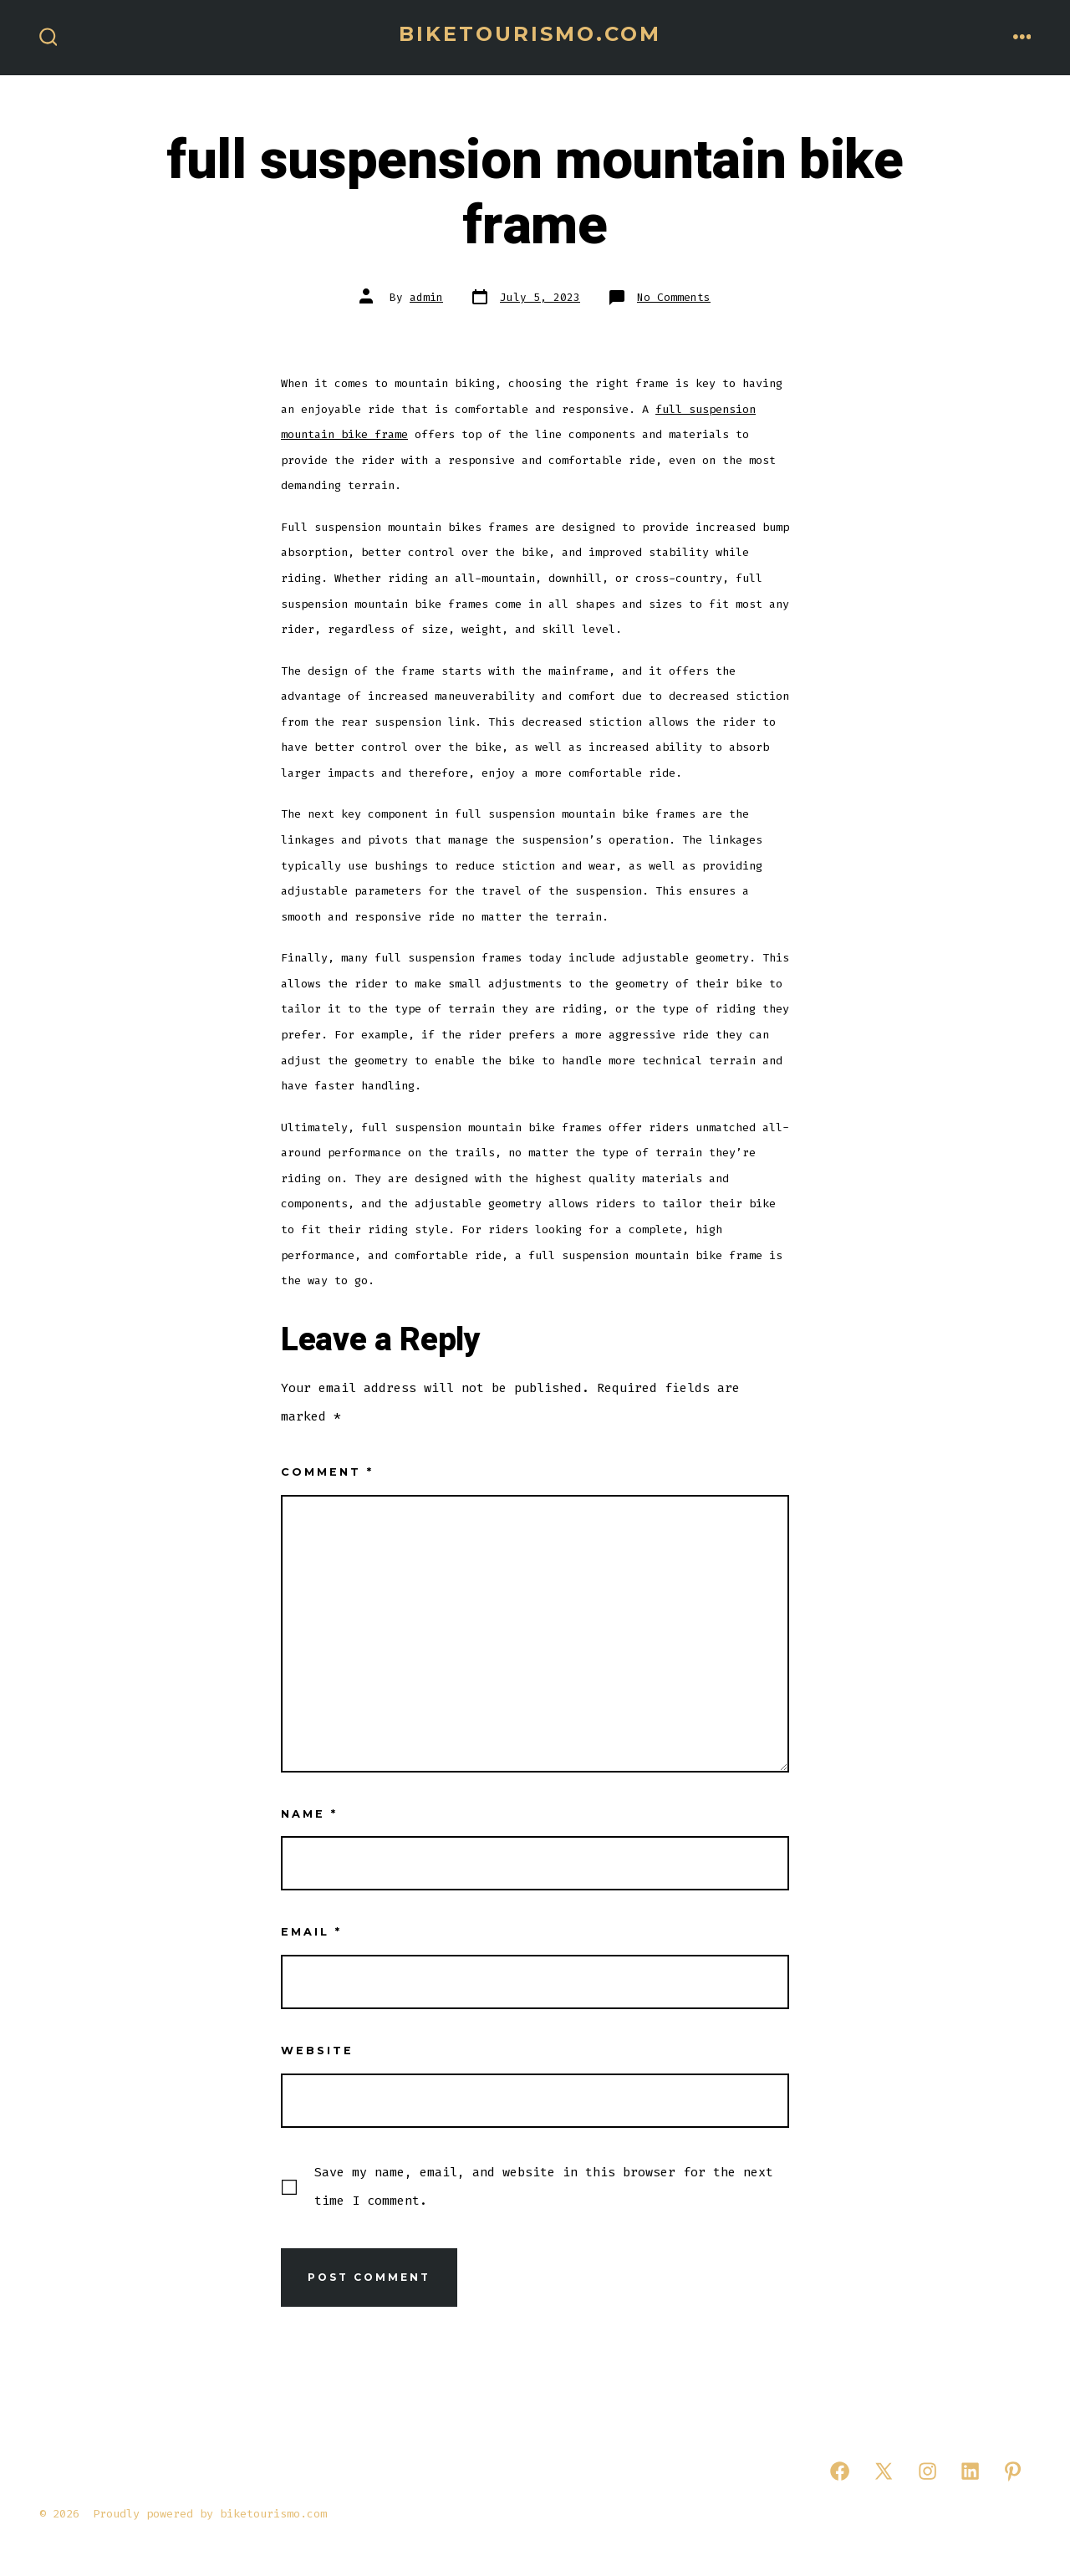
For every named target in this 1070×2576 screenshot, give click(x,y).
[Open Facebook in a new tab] (840, 2471)
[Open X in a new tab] (883, 2471)
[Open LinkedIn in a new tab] (970, 2471)
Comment (327, 1472)
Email (311, 1932)
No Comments (674, 297)
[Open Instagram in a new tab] (927, 2471)
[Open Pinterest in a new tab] (1013, 2471)
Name (309, 1814)
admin (426, 297)
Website (317, 2050)
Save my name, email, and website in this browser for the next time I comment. (543, 2186)
